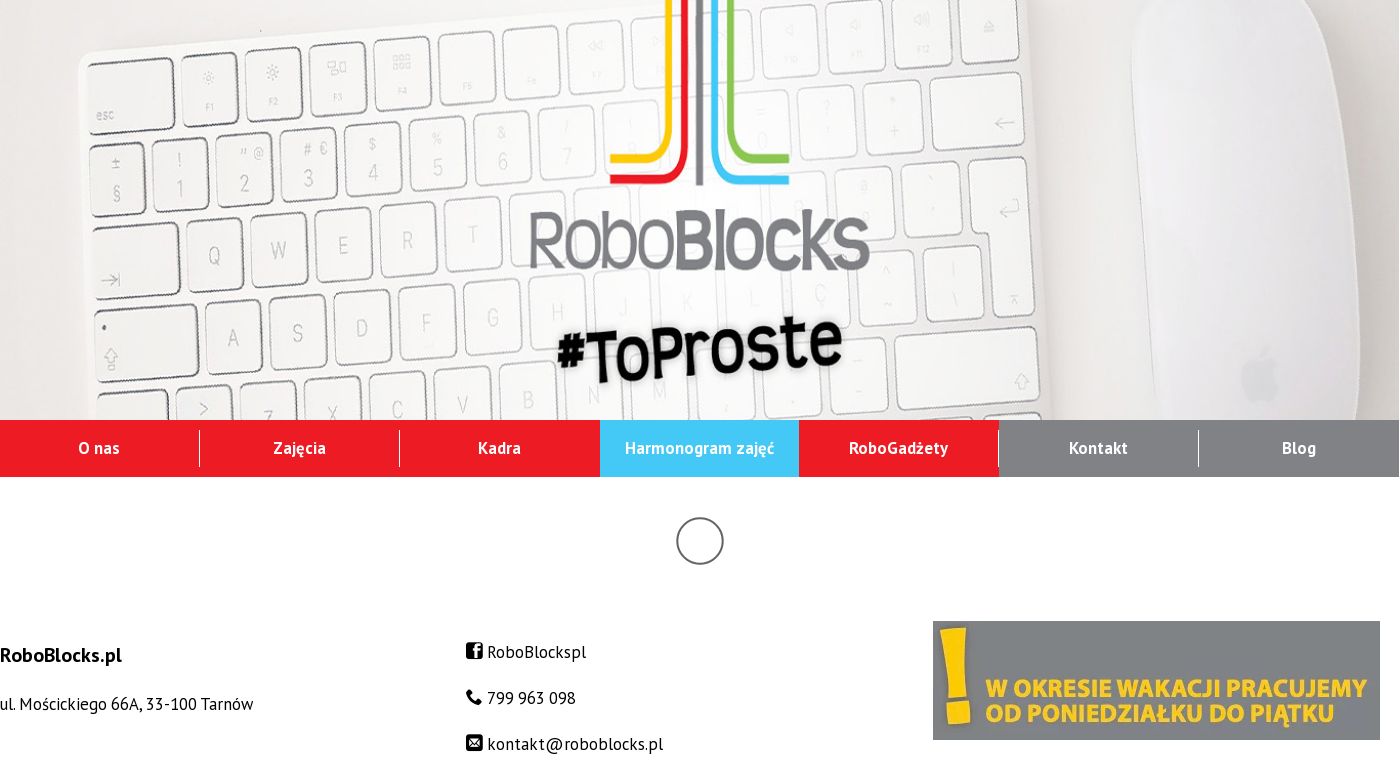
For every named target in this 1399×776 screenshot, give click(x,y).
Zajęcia (299, 448)
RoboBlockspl (536, 652)
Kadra (499, 448)
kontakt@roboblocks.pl (575, 744)
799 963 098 (531, 698)
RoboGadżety (898, 448)
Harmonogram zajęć (699, 448)
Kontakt (1098, 448)
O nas (99, 448)
